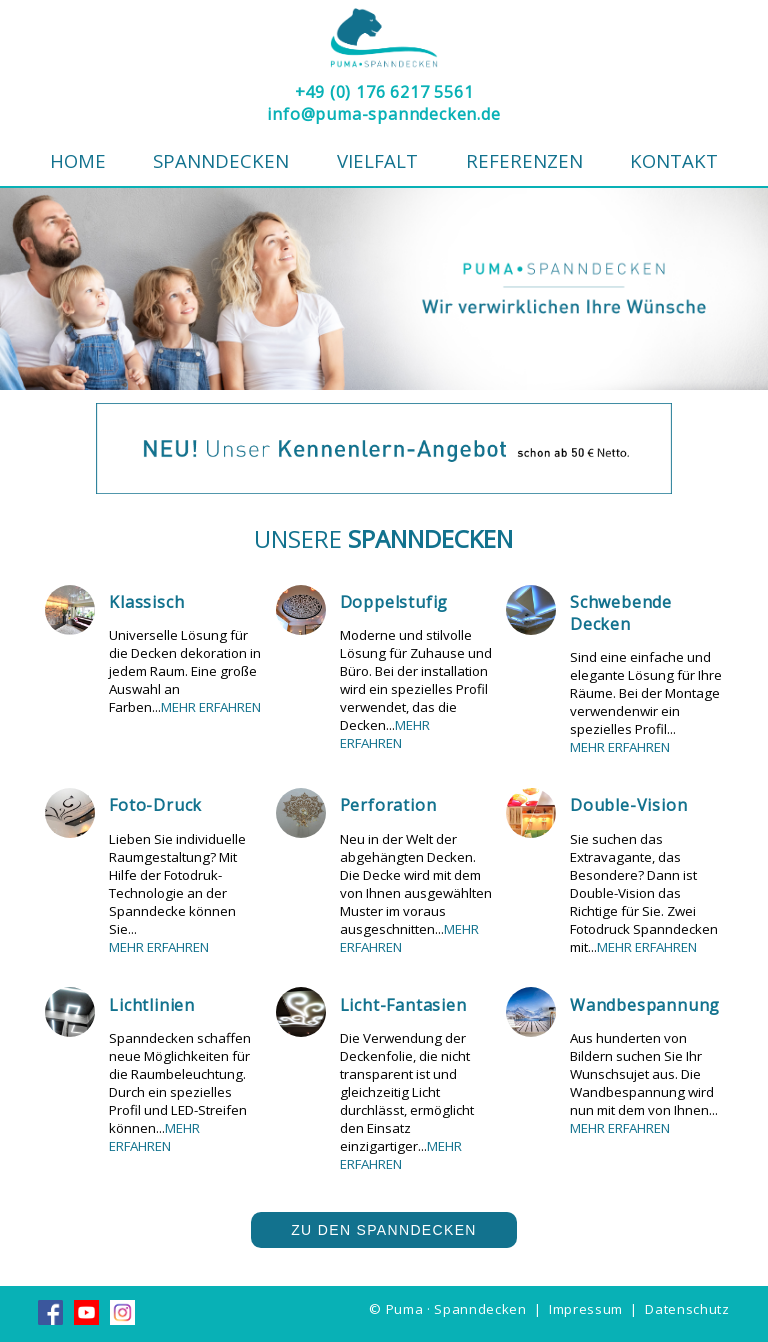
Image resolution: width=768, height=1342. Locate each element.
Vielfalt (377, 160)
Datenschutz (687, 1309)
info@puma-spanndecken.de (383, 114)
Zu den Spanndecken (384, 1230)
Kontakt (674, 160)
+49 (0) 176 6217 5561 (384, 92)
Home (78, 160)
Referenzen (524, 160)
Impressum (586, 1309)
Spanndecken (221, 160)
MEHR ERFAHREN (211, 707)
